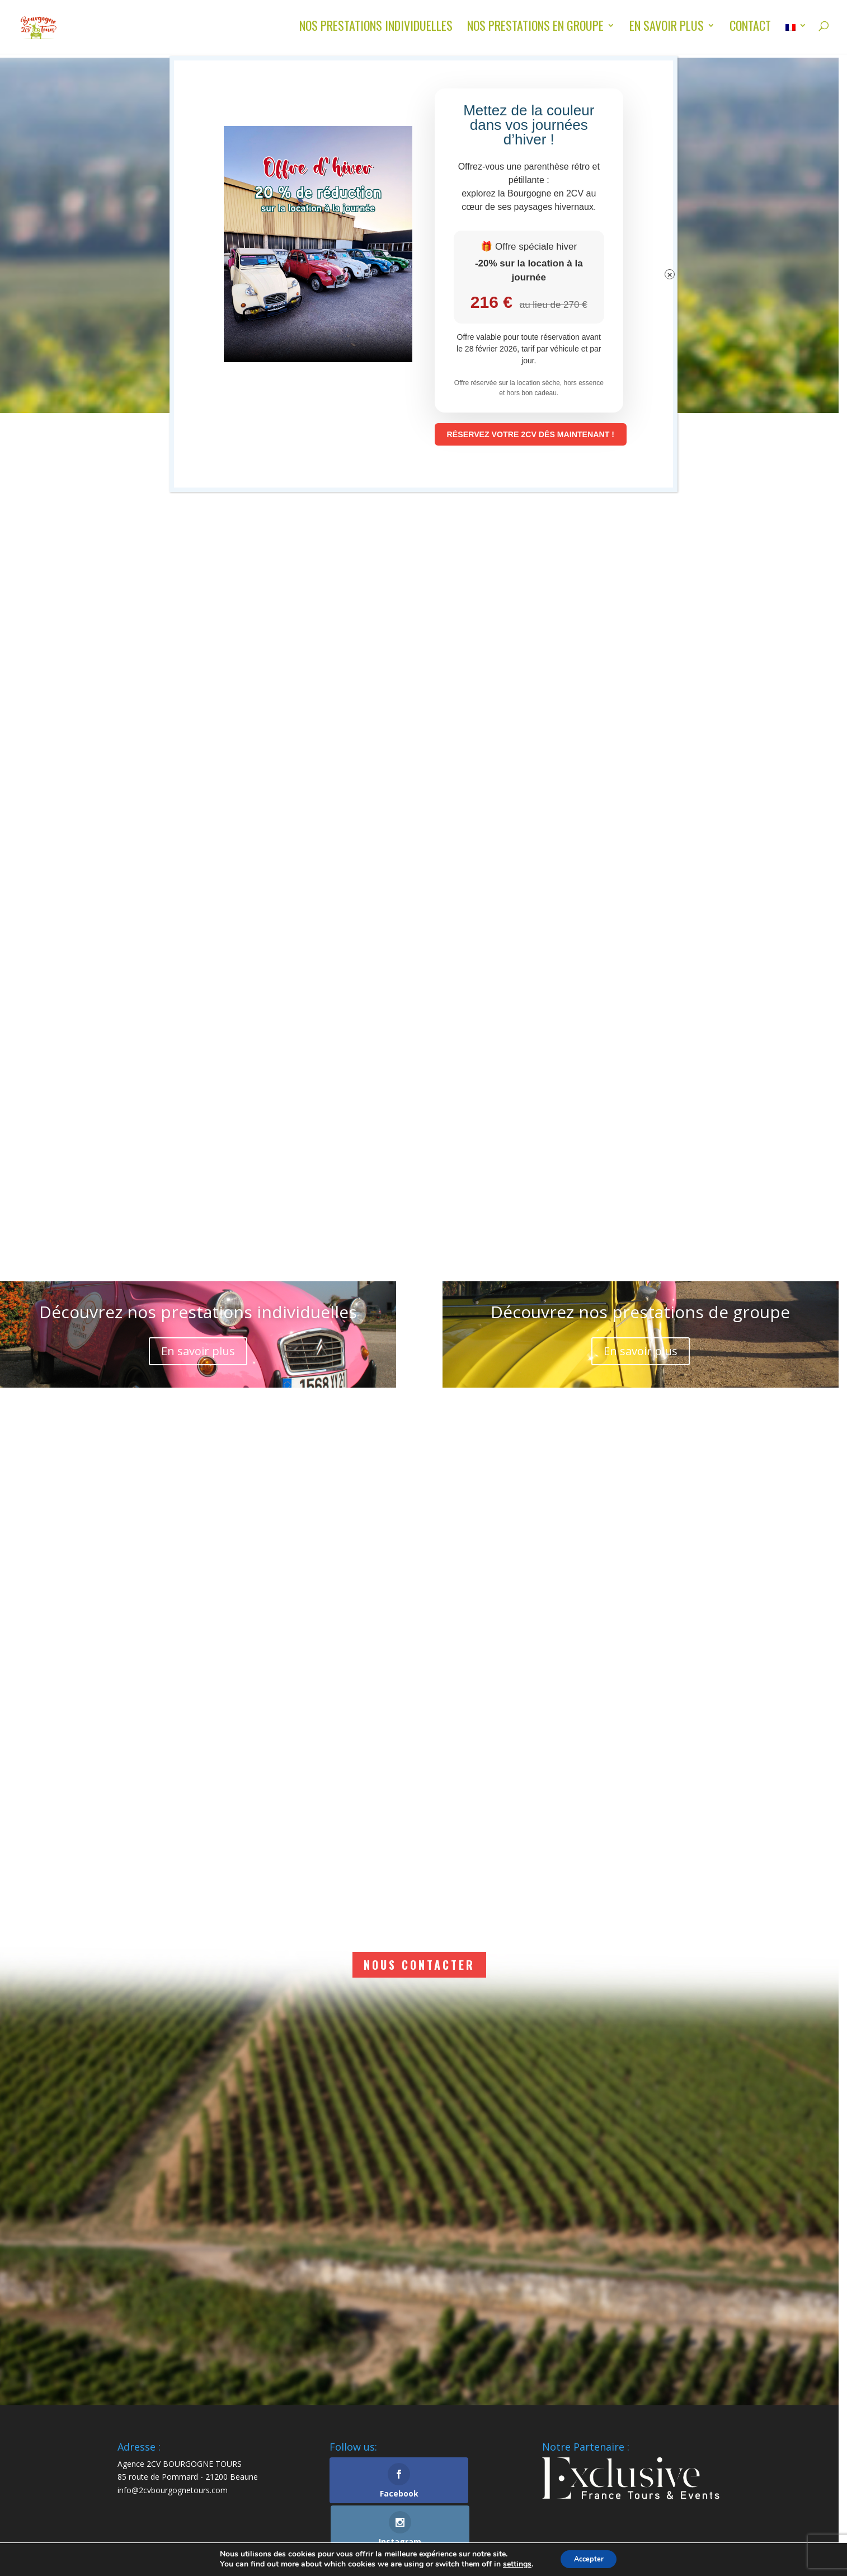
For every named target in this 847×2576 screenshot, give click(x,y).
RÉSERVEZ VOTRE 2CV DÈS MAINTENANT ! (553, 435)
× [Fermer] (669, 275)
